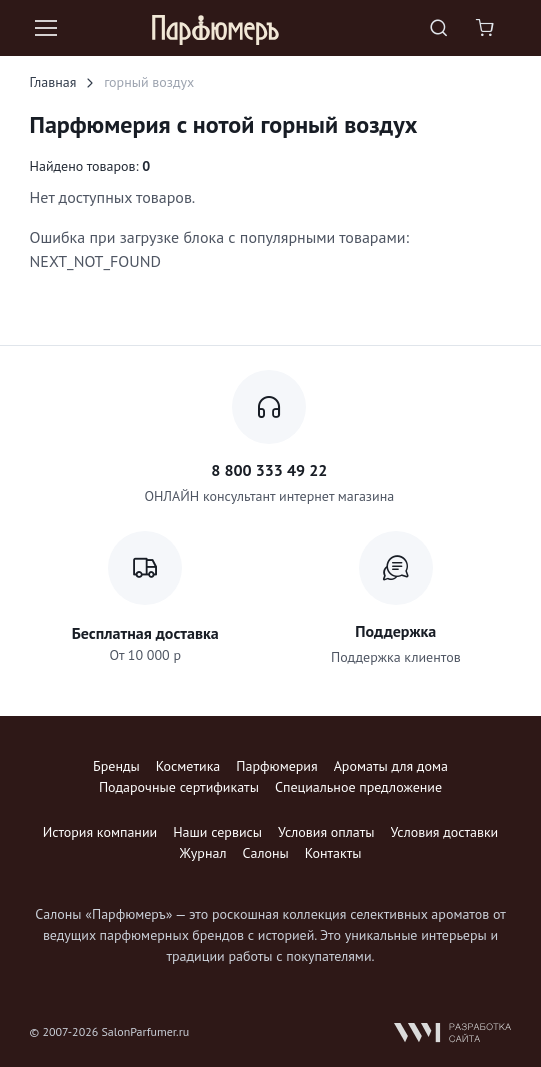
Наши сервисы (217, 832)
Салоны (265, 853)
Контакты (333, 853)
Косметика (188, 766)
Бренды (116, 766)
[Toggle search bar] (439, 28)
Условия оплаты (326, 832)
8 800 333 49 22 (269, 470)
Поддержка (395, 631)
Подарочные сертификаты (179, 787)
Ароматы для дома (391, 766)
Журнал (203, 853)
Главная (53, 82)
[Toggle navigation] (45, 28)
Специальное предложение (358, 787)
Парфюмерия (276, 766)
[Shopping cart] (487, 28)
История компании (100, 832)
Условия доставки (445, 832)
